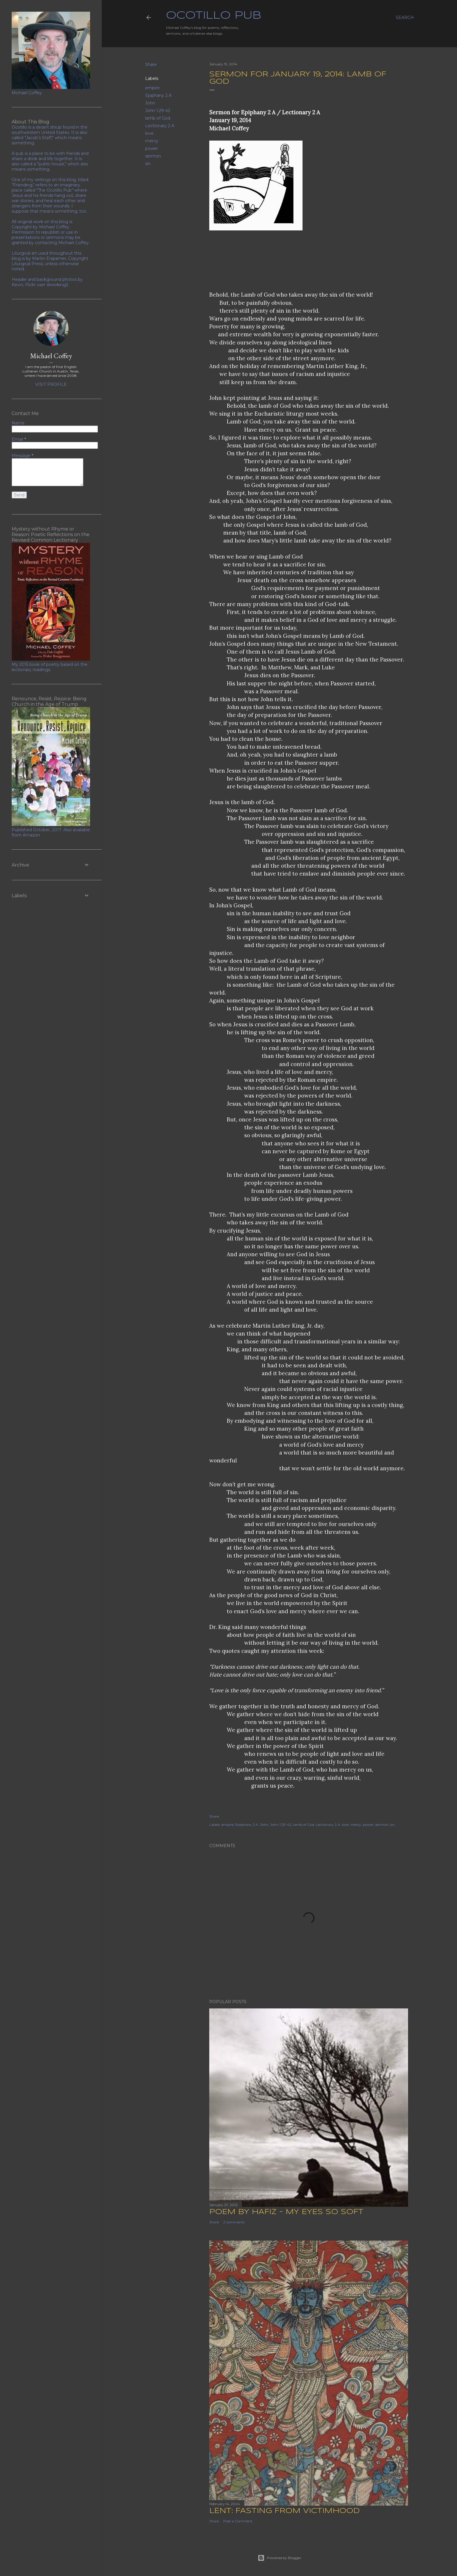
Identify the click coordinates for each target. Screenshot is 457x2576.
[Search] (405, 17)
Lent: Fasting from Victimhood (284, 2511)
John (150, 103)
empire (152, 87)
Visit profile (51, 384)
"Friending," (23, 185)
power (151, 148)
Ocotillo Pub (213, 16)
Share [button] (151, 64)
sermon (153, 156)
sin (148, 163)
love (149, 133)
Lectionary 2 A (159, 125)
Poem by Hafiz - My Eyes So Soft (286, 2212)
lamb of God (157, 118)
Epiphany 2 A (158, 95)
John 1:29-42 (157, 110)
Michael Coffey (51, 355)
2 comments (234, 2222)
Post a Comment (237, 2521)
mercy (151, 141)
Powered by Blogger (279, 2557)
